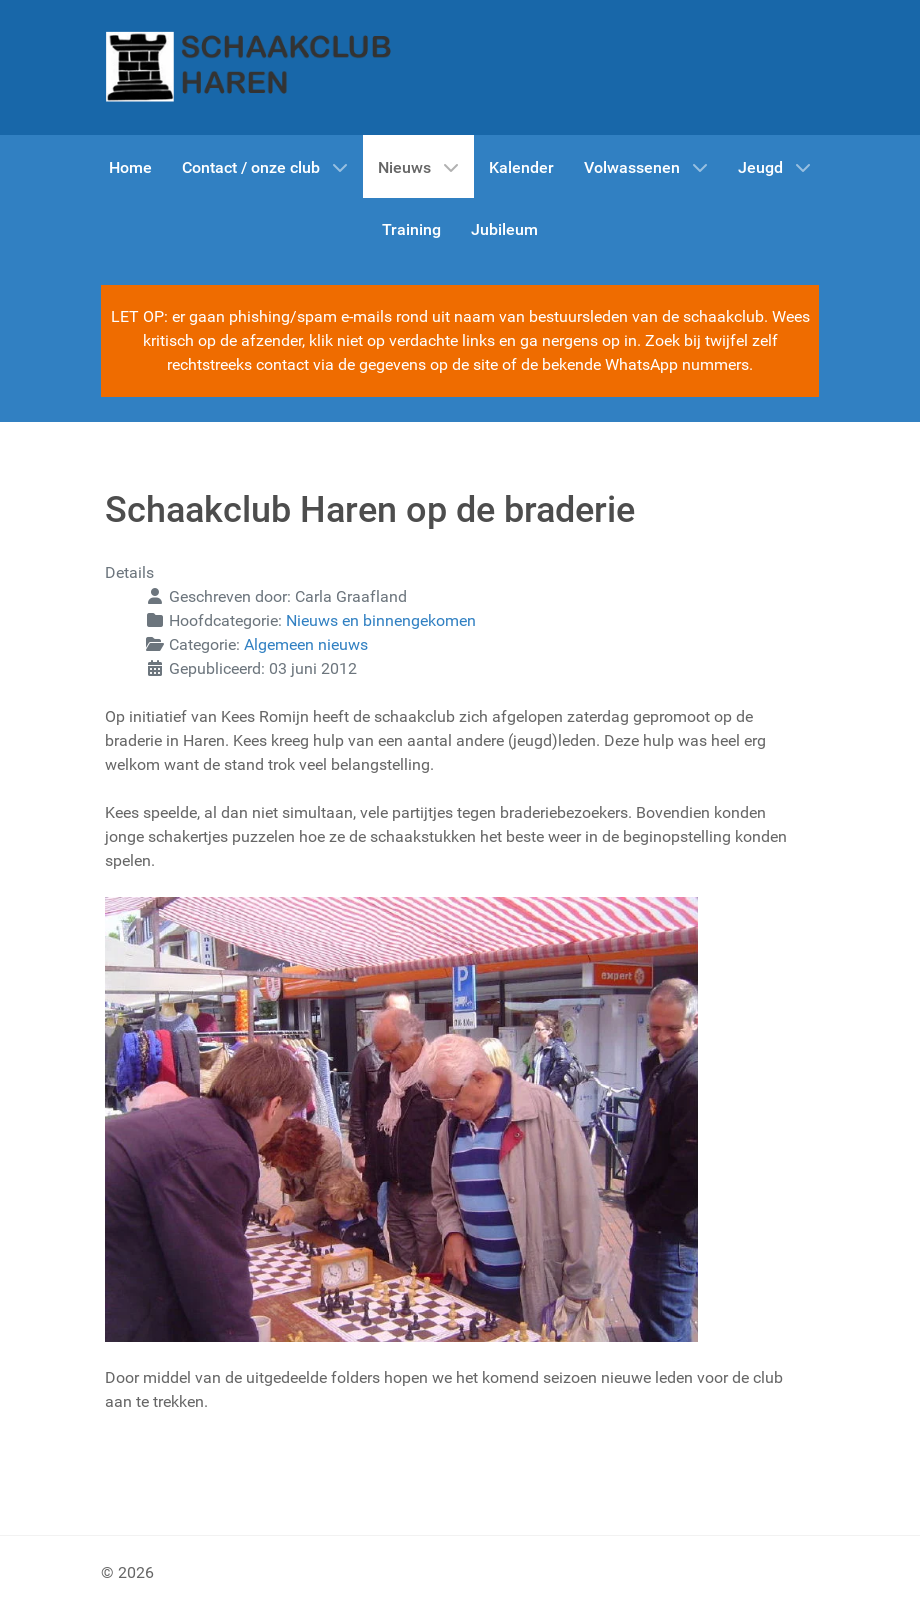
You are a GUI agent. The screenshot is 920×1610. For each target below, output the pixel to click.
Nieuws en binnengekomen (381, 620)
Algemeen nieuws (306, 644)
